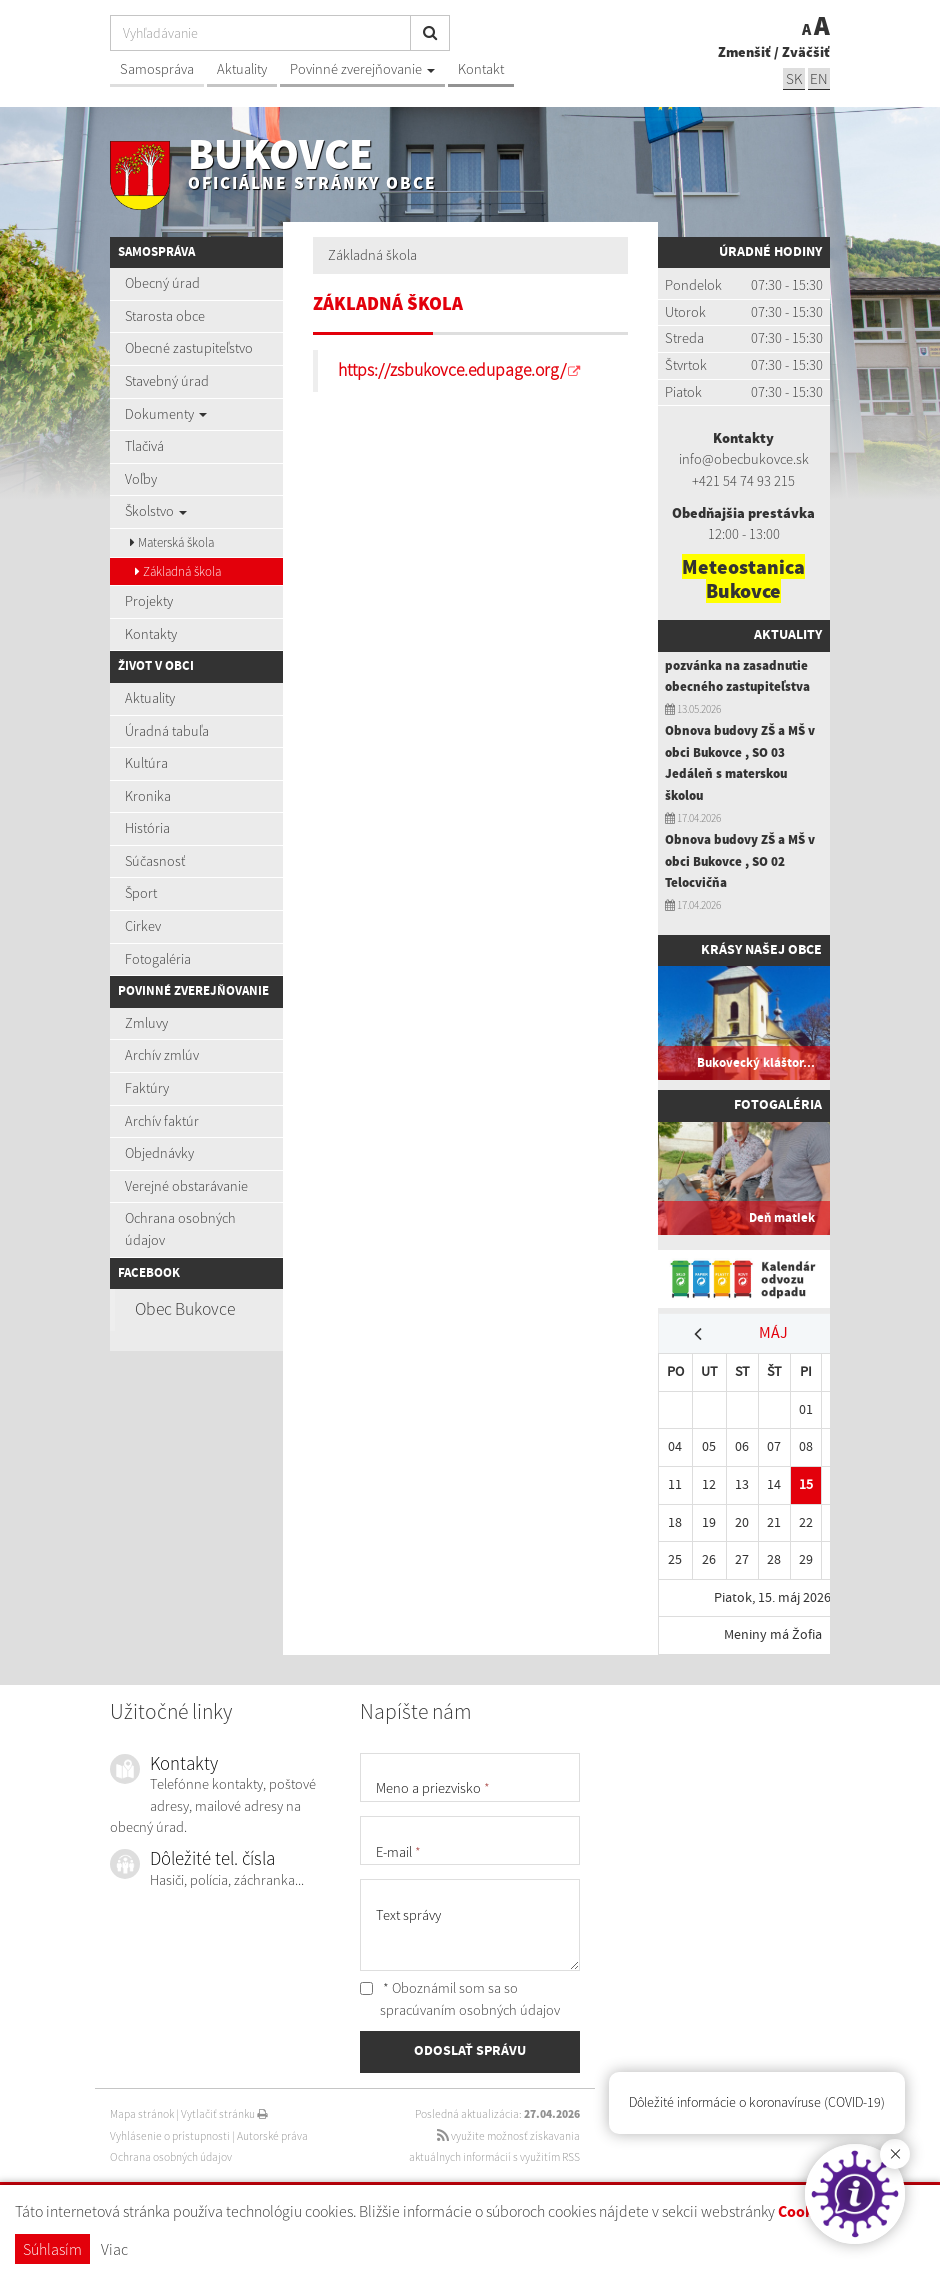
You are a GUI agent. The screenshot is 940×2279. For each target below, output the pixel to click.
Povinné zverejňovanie (362, 69)
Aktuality (242, 69)
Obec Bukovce (185, 1309)
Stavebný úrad (167, 381)
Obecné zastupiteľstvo (189, 348)
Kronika (148, 796)
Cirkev (143, 926)
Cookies (805, 2212)
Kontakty (151, 634)
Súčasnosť (155, 861)
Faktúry (147, 1088)
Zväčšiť (806, 52)
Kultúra (146, 763)
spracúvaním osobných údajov (470, 2010)
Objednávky (159, 1153)
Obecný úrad (162, 283)
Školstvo (156, 511)
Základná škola (178, 571)
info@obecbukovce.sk (744, 459)
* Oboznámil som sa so (460, 1999)
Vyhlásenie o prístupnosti (170, 2136)
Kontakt (481, 69)
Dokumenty (166, 414)
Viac (114, 2249)
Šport (141, 893)
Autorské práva (272, 2136)
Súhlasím (52, 2249)
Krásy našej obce (761, 950)
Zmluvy (146, 1023)
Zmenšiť (744, 52)
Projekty (149, 601)
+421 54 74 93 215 (743, 481)
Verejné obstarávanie (186, 1186)
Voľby (141, 479)
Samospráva (157, 69)
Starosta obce (165, 316)
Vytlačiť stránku (224, 2114)
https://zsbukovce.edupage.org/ (452, 370)
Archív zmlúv (162, 1055)
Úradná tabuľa (167, 731)
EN (819, 78)
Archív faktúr (162, 1121)
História (147, 828)
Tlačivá (144, 446)
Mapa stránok (142, 2114)
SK (794, 78)
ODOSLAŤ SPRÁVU (470, 2051)
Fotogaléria (158, 959)
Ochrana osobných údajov (180, 1229)
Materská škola (172, 542)
